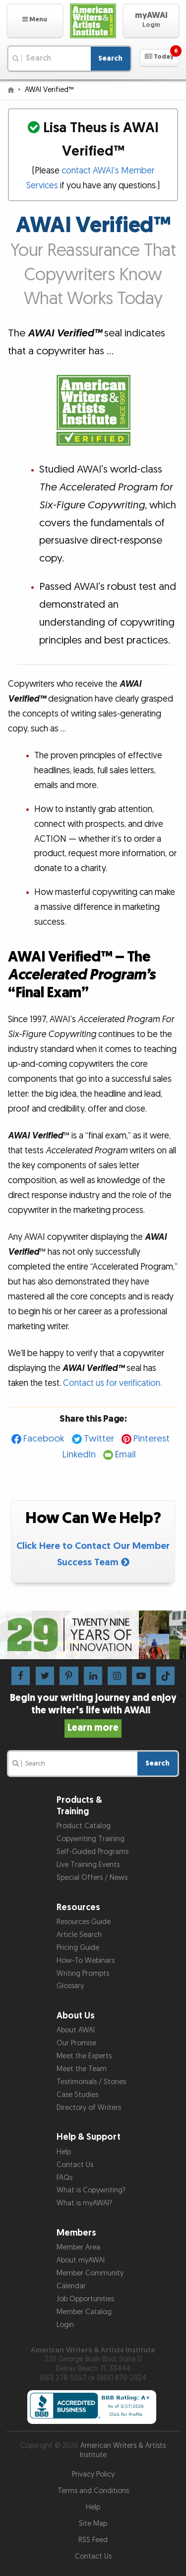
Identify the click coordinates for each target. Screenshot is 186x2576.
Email (125, 1455)
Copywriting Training (90, 1839)
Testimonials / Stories (91, 2082)
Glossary (70, 1986)
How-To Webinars (86, 1960)
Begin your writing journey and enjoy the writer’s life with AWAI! (93, 1712)
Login (65, 2325)
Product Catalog (84, 1826)
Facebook (43, 1439)
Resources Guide (84, 1922)
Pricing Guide (78, 1947)
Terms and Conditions (93, 2491)
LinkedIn (79, 1455)
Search (110, 58)
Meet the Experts (84, 2056)
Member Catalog (84, 2312)
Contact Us (75, 2165)
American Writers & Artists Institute (123, 2450)
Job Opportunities (85, 2299)
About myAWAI (81, 2260)
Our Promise (76, 2043)
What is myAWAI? (84, 2203)
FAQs (64, 2177)
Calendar (71, 2286)
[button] (34, 20)
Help (64, 2152)
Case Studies (77, 2094)
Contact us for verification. (112, 1383)
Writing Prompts (83, 1973)
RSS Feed (93, 2540)
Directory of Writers (89, 2107)
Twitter (99, 1439)
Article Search (79, 1934)
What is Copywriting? (91, 2190)
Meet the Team (82, 2069)
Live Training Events (88, 1864)
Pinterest (151, 1439)
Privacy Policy (93, 2474)
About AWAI (76, 2030)
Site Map (93, 2523)
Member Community (90, 2273)
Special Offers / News (92, 1877)
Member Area (78, 2247)
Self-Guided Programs (92, 1851)
